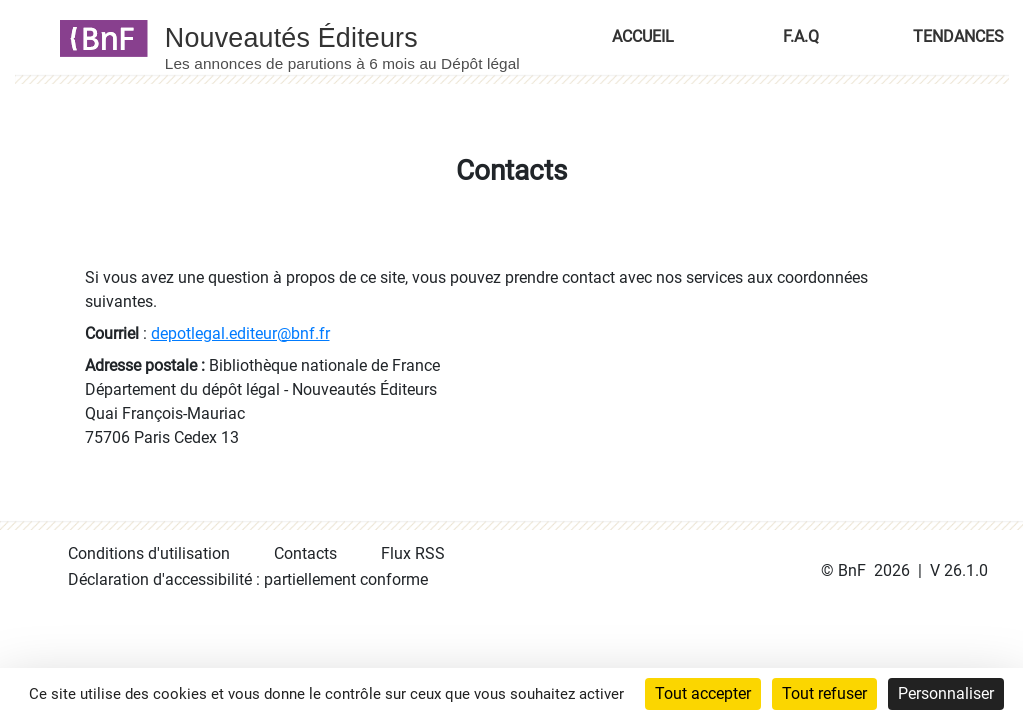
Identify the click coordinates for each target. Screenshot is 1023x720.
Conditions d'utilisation (149, 553)
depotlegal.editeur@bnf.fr (240, 333)
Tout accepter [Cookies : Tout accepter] (703, 693)
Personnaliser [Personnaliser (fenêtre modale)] (946, 693)
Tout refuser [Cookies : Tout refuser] (824, 693)
